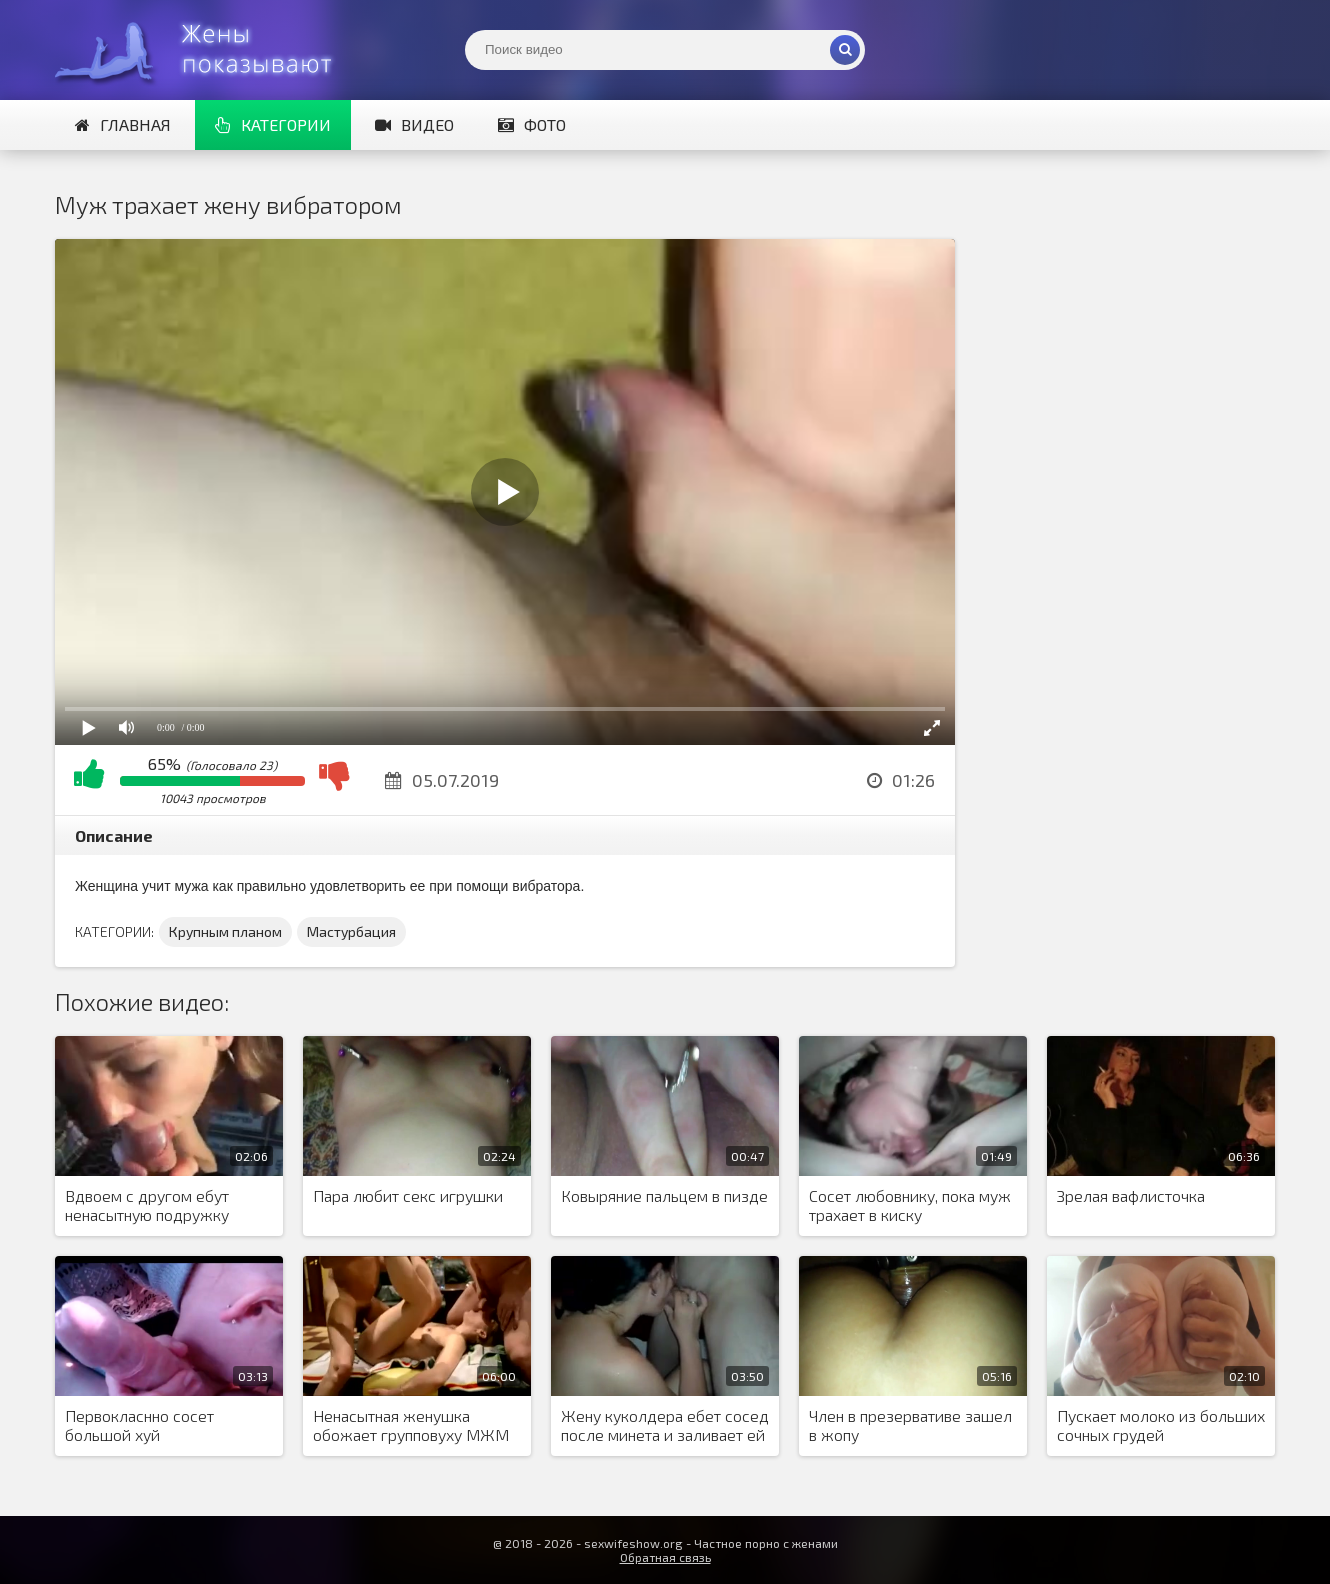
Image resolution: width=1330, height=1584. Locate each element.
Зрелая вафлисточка (1131, 1195)
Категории (273, 124)
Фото (532, 124)
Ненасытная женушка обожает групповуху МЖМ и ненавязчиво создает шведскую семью (411, 1426)
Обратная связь (665, 1557)
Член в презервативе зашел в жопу (910, 1425)
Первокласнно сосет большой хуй (139, 1425)
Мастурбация (351, 931)
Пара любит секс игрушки (408, 1195)
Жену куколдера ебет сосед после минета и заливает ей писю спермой (665, 1426)
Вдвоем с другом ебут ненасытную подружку (147, 1205)
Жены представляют (205, 50)
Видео (414, 124)
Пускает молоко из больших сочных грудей (1161, 1425)
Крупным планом (225, 931)
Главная (123, 124)
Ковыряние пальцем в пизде (664, 1195)
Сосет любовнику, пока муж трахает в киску (910, 1205)
